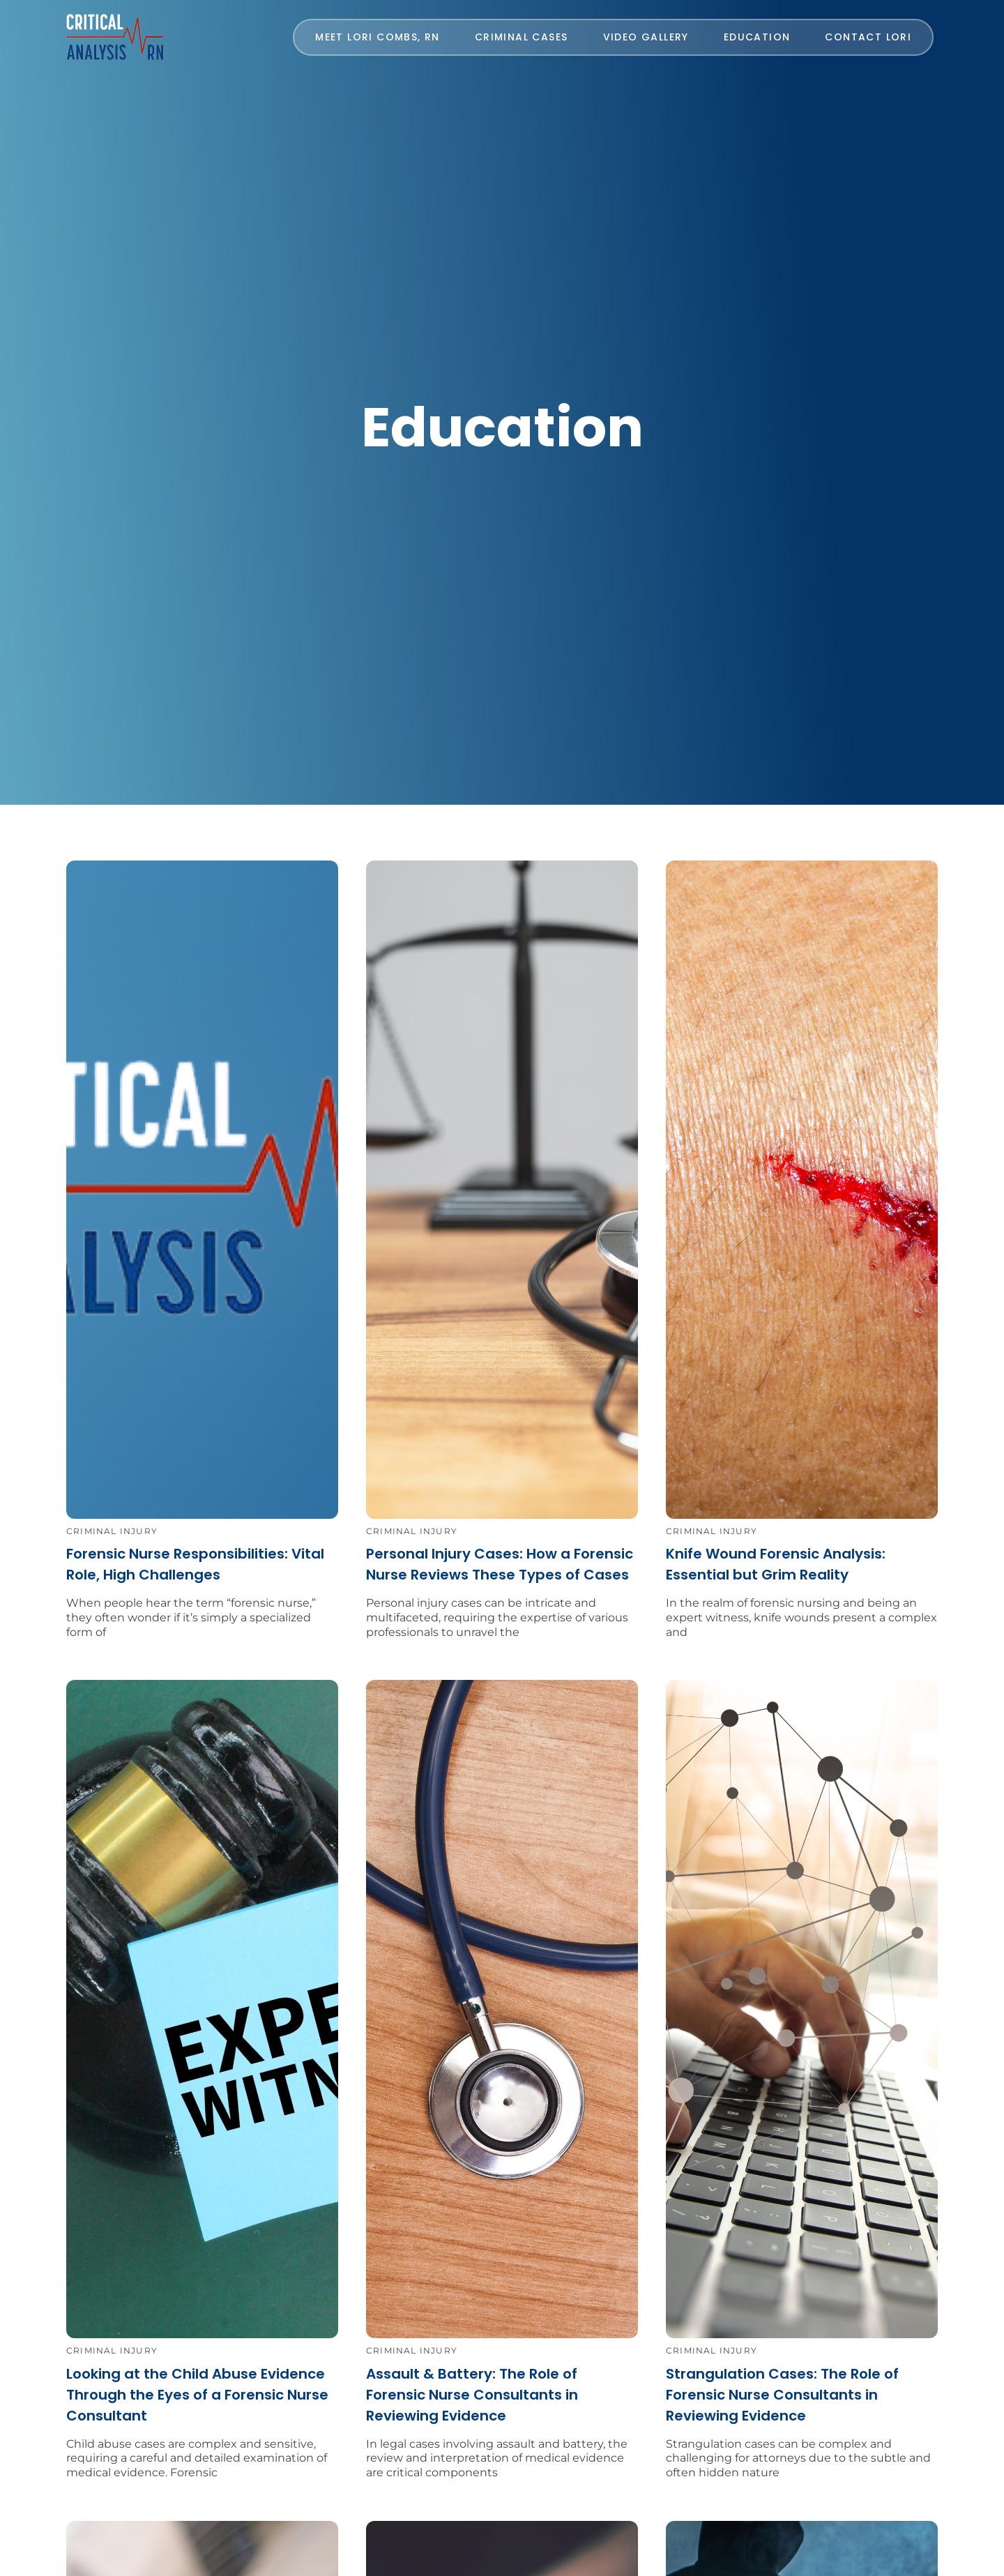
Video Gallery (646, 37)
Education (757, 37)
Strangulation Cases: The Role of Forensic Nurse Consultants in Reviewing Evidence (782, 2394)
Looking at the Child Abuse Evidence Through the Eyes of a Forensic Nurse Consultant (197, 2394)
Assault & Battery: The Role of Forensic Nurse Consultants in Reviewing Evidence (472, 2394)
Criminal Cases (521, 37)
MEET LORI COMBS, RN (377, 37)
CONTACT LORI (868, 37)
